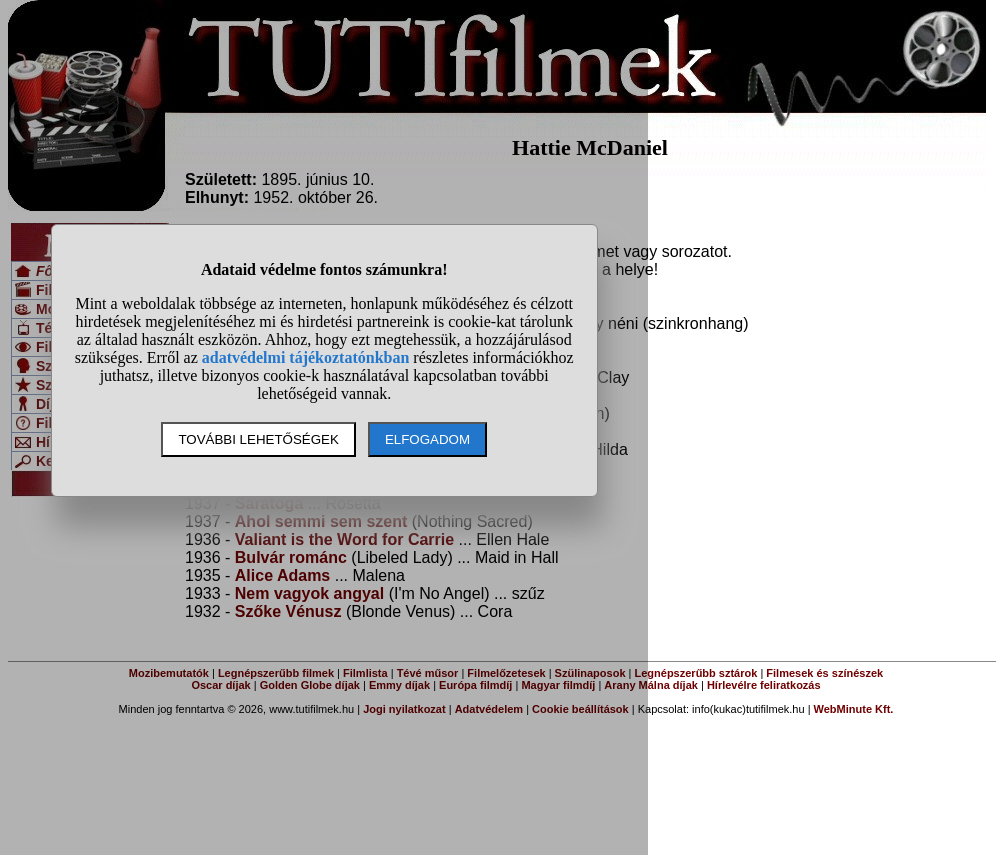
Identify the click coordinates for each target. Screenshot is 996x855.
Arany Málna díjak (651, 685)
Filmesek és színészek (824, 673)
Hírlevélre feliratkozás (764, 685)
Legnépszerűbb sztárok (696, 673)
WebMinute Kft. (854, 709)
